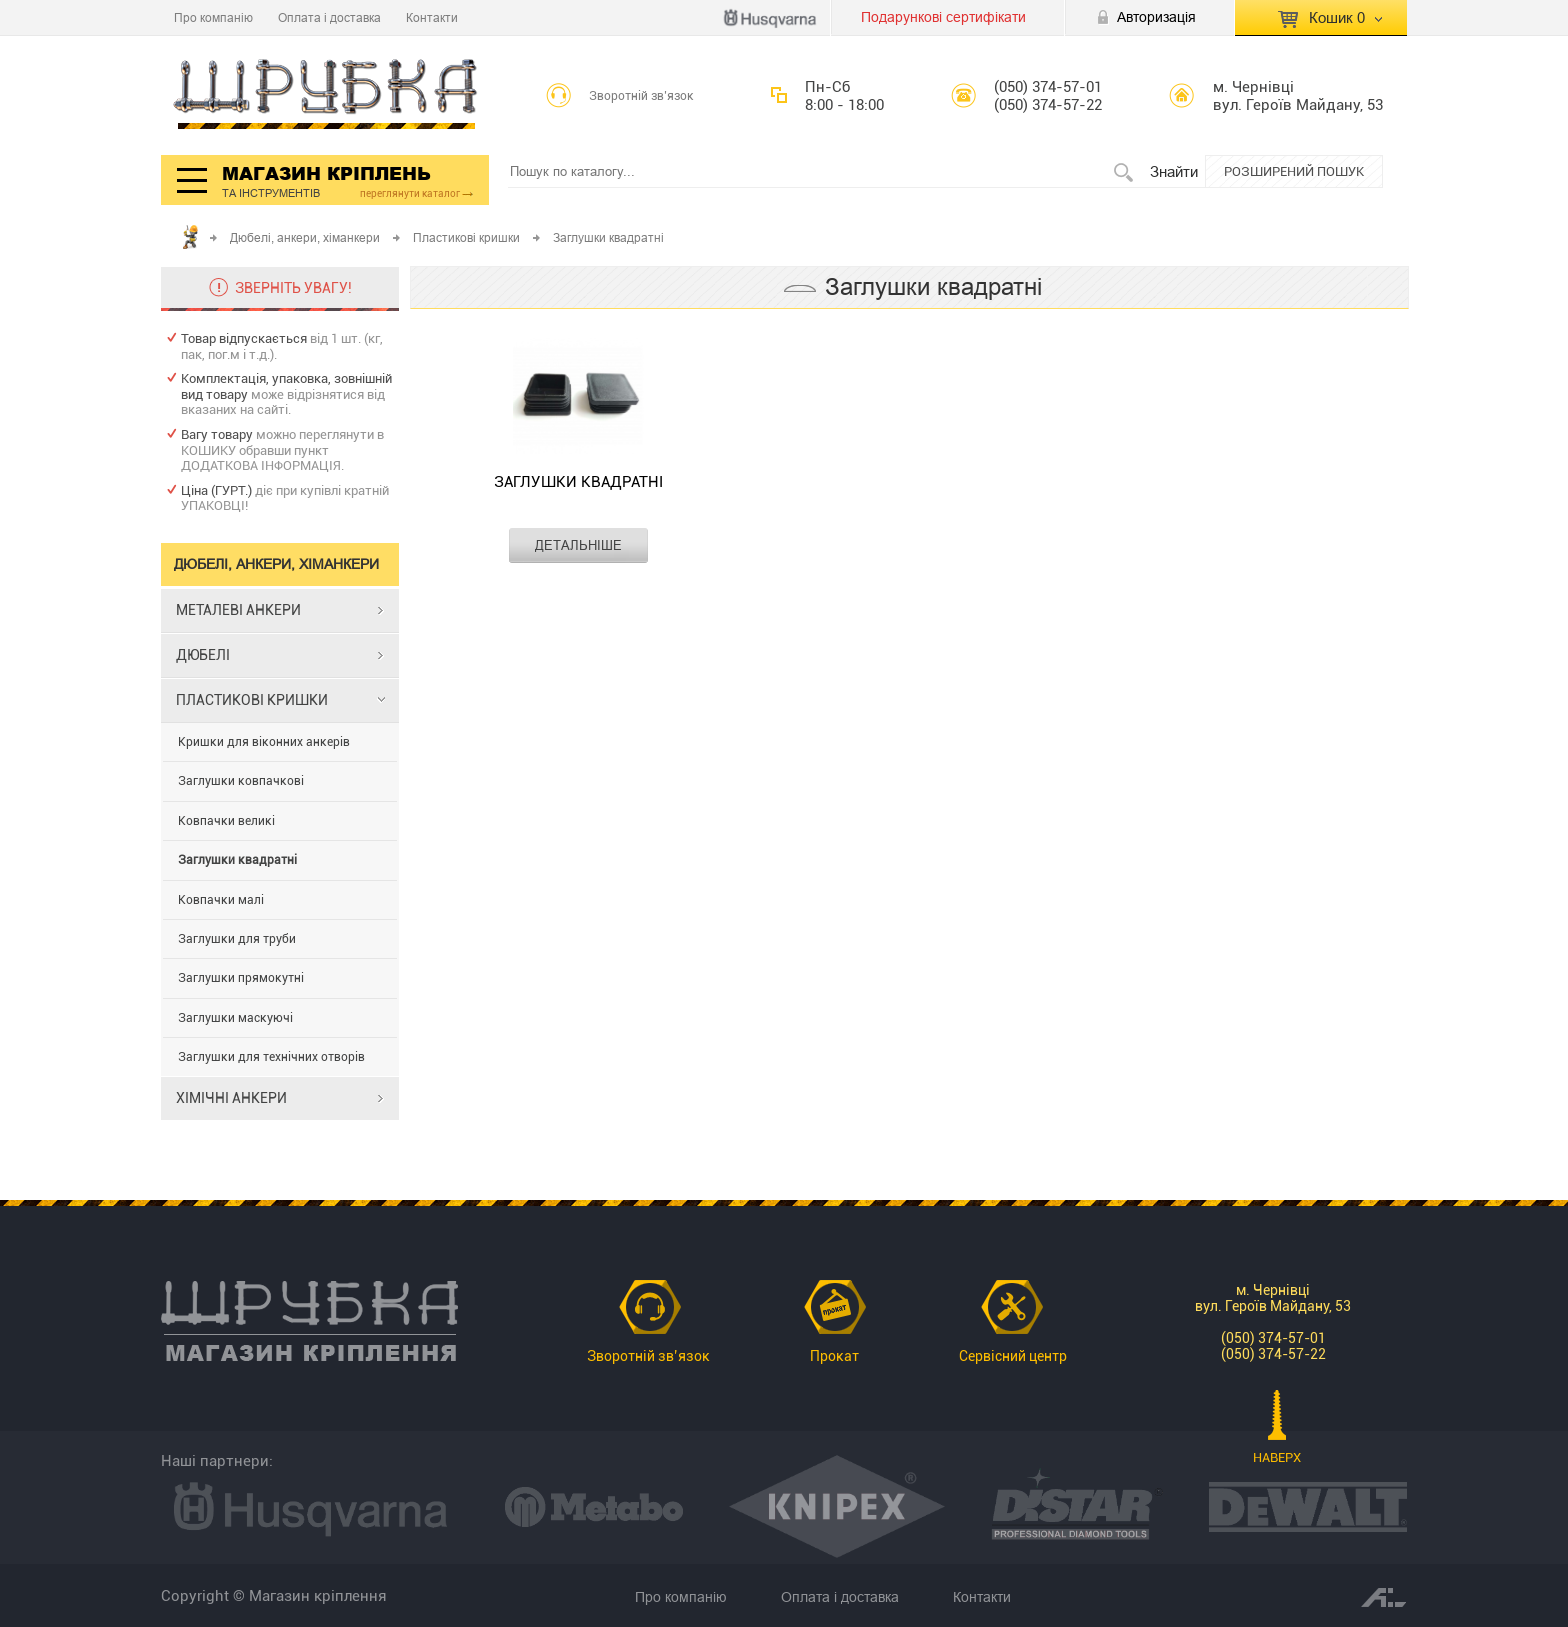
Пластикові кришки (466, 237)
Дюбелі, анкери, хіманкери (305, 237)
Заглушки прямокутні (241, 978)
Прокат (834, 1356)
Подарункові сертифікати (943, 17)
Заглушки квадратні (237, 860)
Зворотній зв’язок (641, 96)
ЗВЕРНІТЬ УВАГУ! (293, 288)
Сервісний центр (1013, 1356)
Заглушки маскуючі (235, 1018)
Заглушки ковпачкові (241, 781)
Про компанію (213, 17)
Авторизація (1156, 17)
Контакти (432, 17)
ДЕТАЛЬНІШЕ (578, 545)
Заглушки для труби (237, 939)
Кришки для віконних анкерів (264, 742)
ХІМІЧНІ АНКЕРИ (231, 1098)
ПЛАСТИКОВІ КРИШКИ (252, 700)
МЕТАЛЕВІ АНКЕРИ (238, 610)
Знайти (1174, 171)
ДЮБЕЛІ (203, 655)
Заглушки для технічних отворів (271, 1057)
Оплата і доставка (329, 17)
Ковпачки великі (226, 821)
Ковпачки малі (221, 900)
